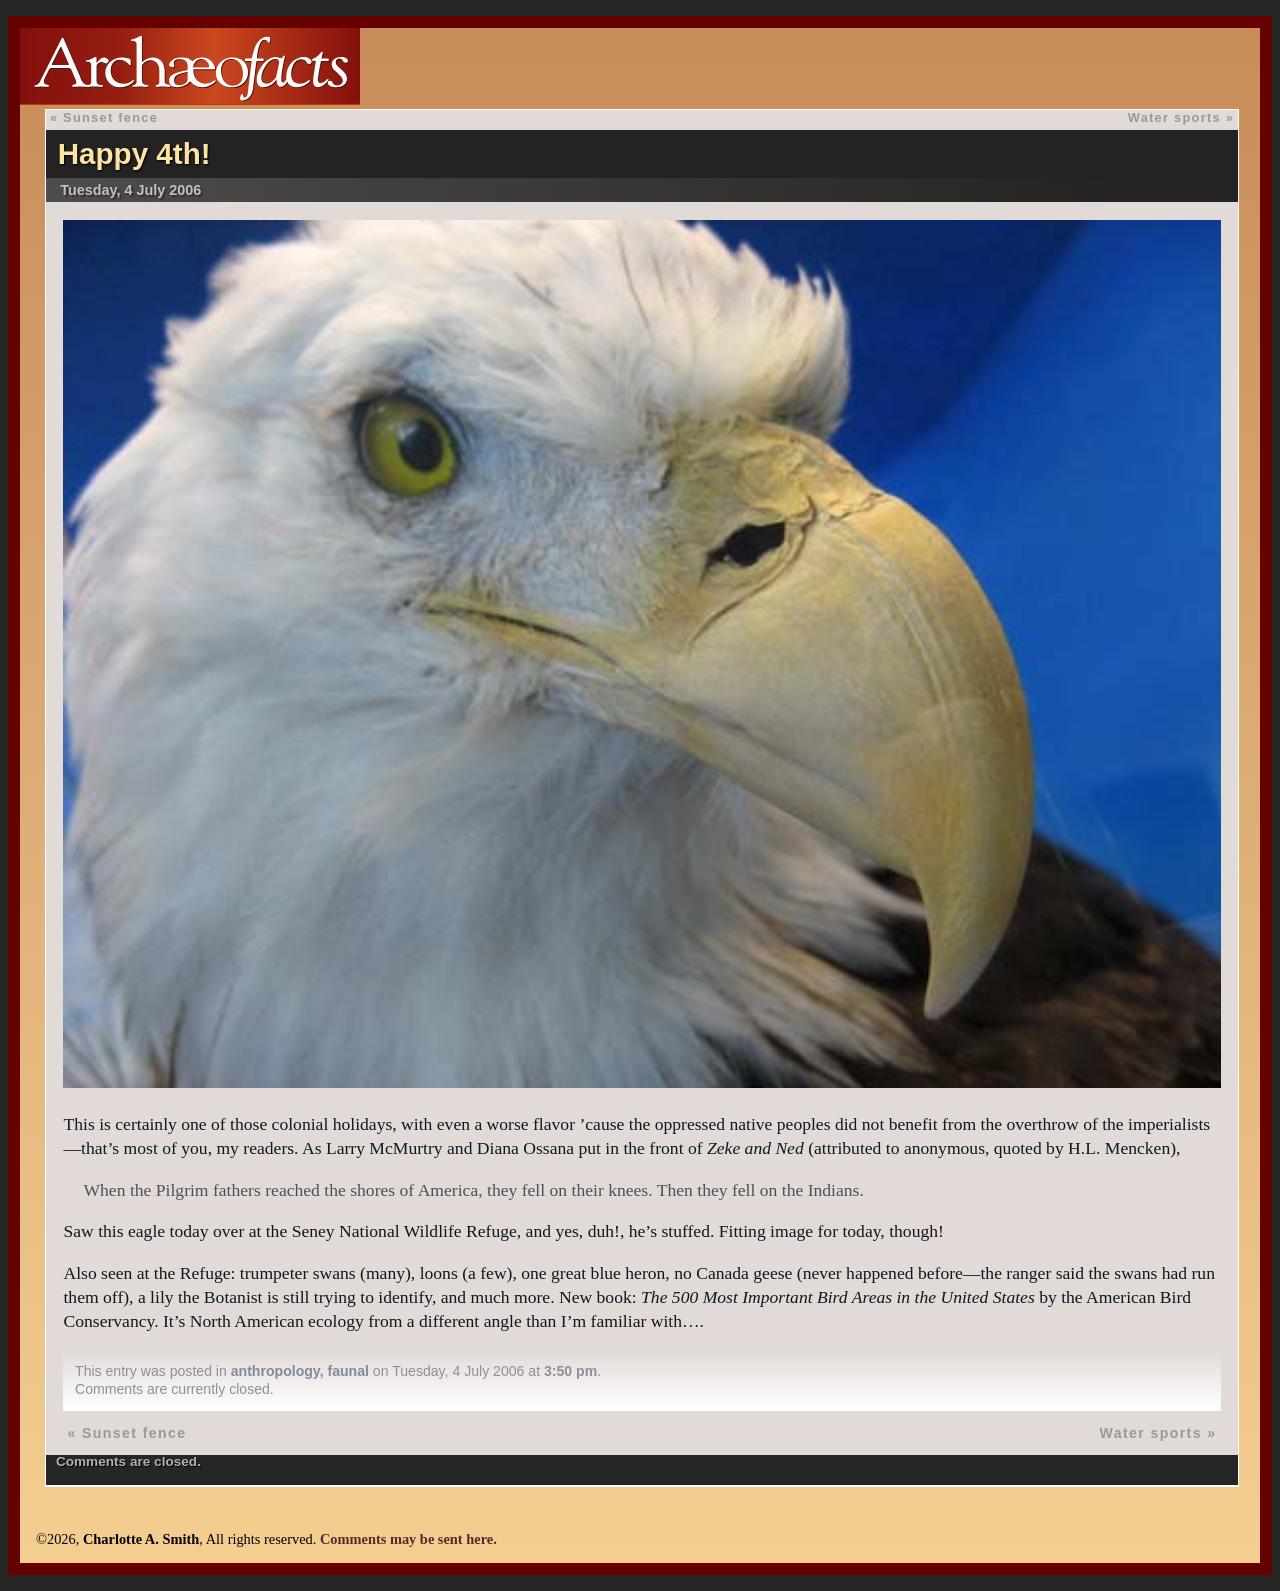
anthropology (275, 1371)
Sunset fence (110, 117)
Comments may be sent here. (408, 1539)
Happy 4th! (134, 153)
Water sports (1174, 117)
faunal (347, 1371)
